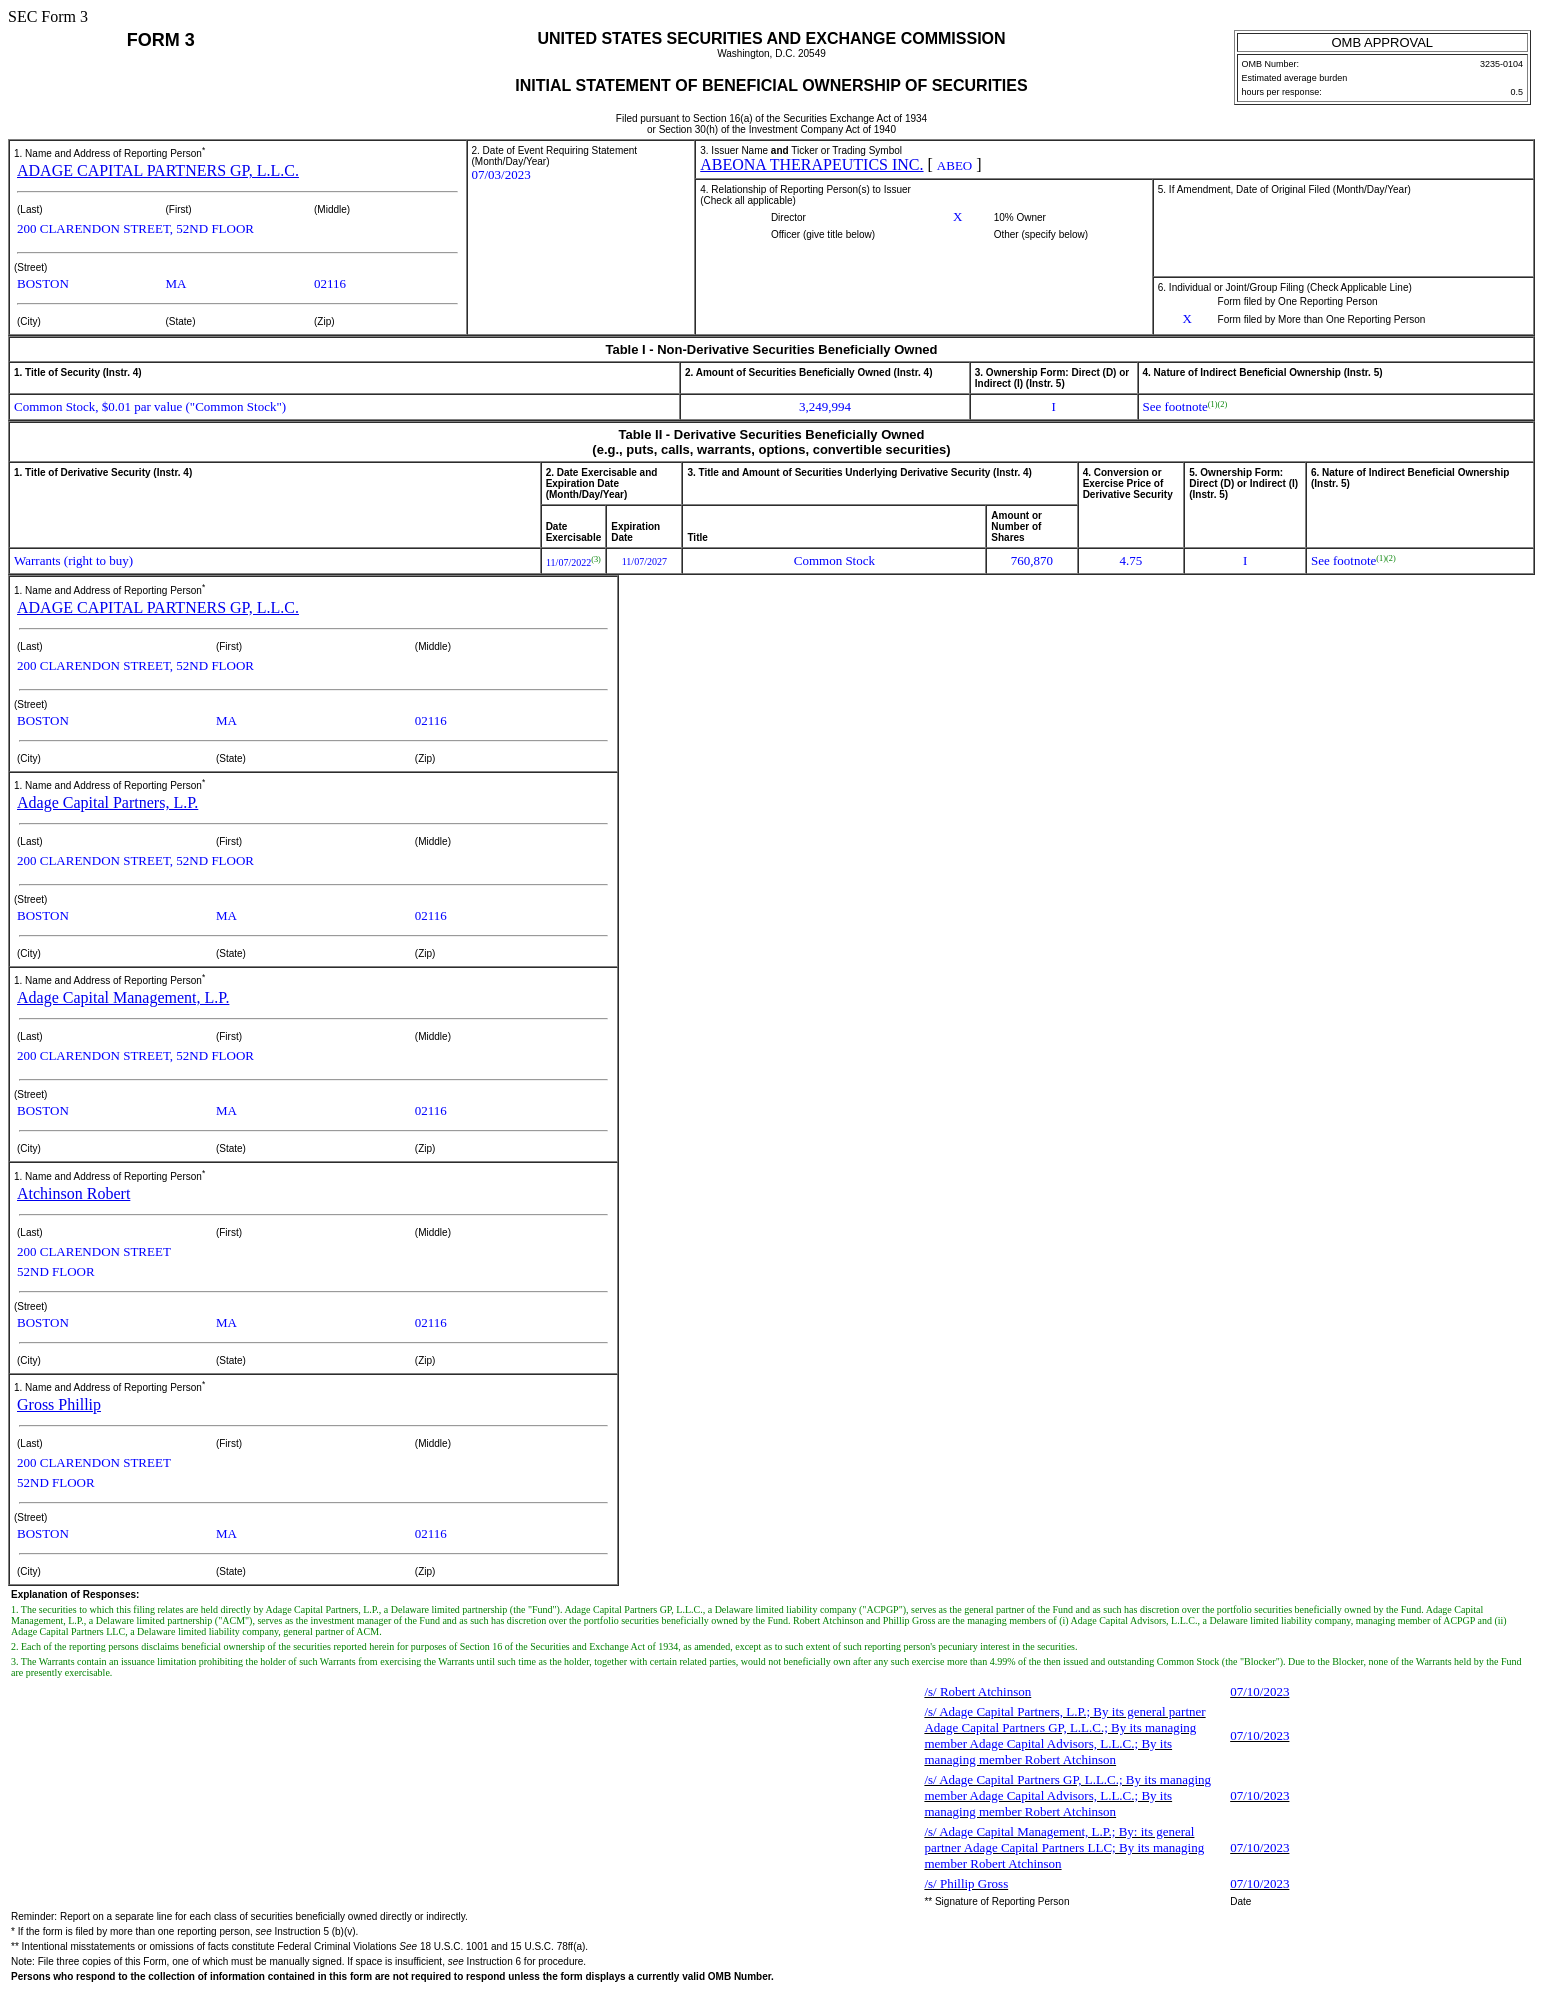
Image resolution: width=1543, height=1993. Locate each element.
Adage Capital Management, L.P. (123, 997)
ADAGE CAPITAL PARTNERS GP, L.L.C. (158, 170)
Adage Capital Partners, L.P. (107, 802)
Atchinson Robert (73, 1193)
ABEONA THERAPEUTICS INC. (811, 164)
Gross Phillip (59, 1404)
